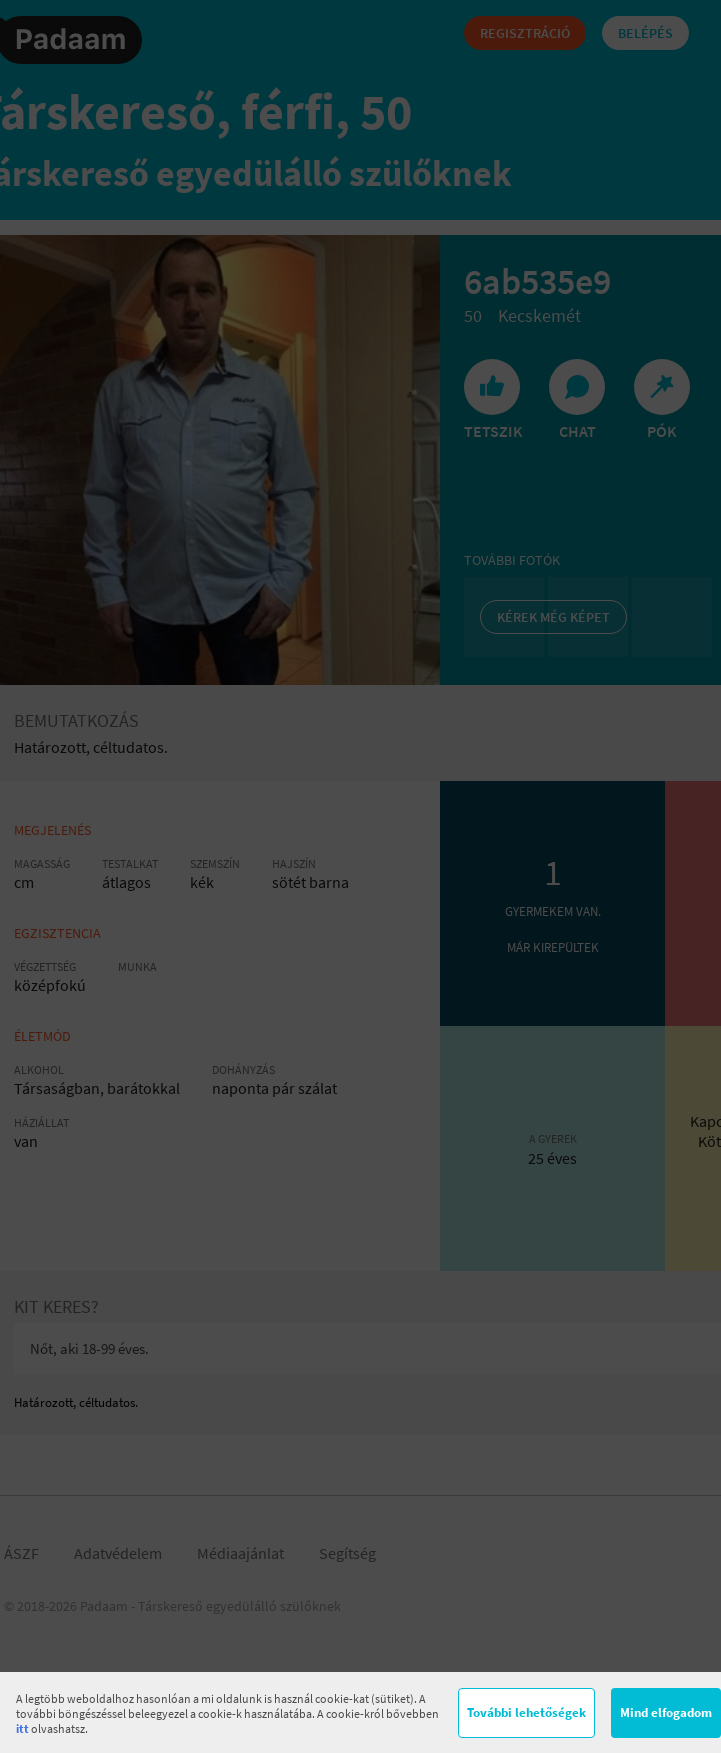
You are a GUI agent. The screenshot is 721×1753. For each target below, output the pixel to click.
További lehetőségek (526, 1712)
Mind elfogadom (666, 1712)
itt (22, 1728)
